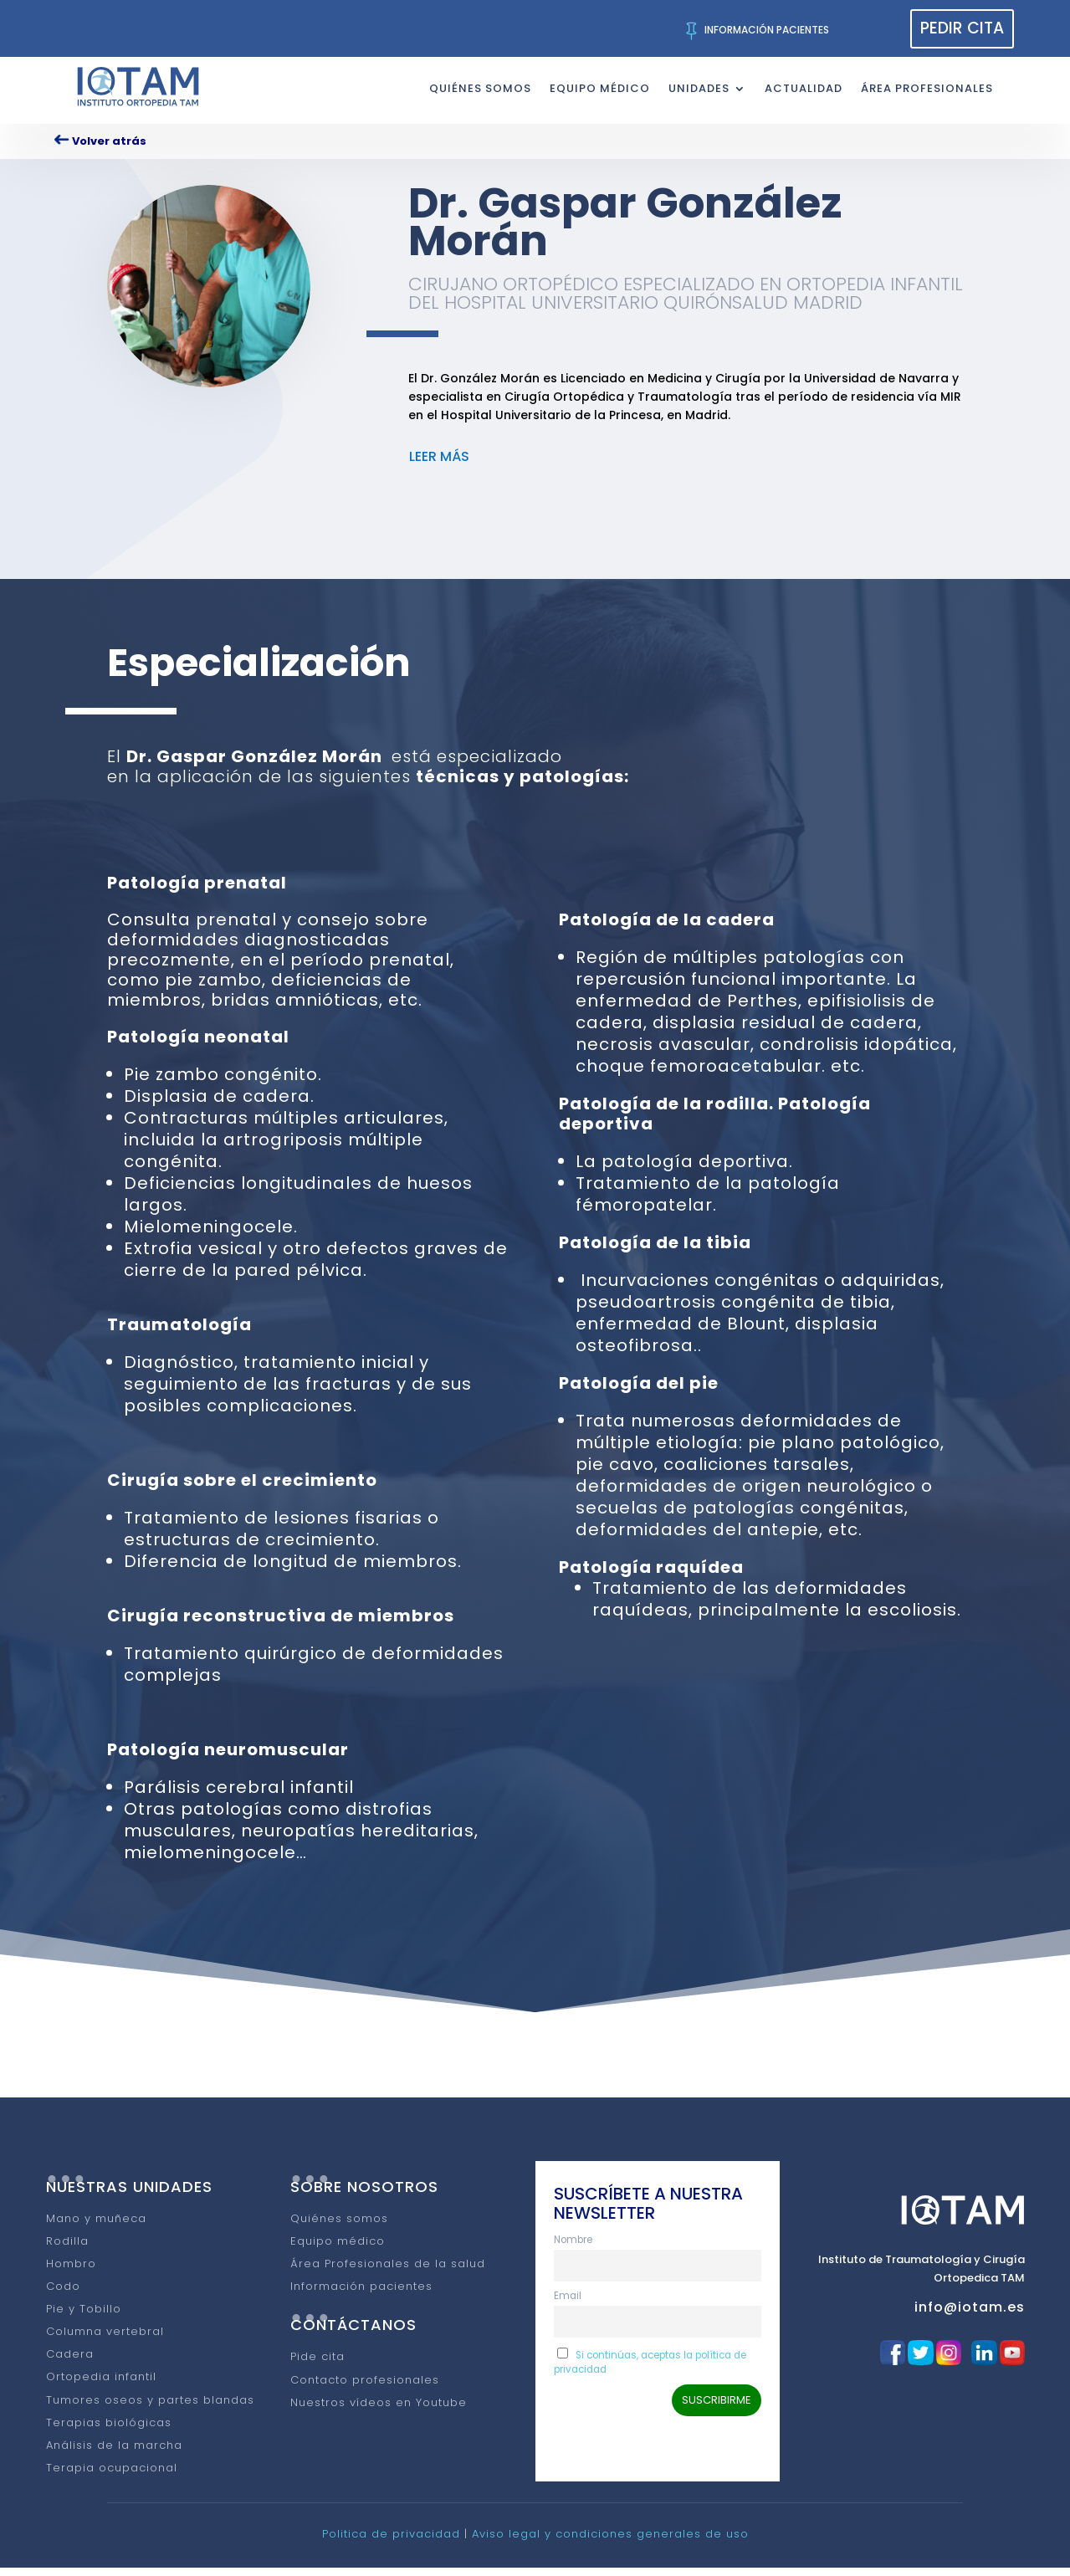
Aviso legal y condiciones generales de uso (610, 2542)
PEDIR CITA (962, 28)
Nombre (573, 2248)
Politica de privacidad (391, 2542)
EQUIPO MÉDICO (600, 88)
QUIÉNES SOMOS (480, 88)
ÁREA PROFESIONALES (927, 88)
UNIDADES (699, 88)
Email (567, 2304)
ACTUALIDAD (803, 88)
